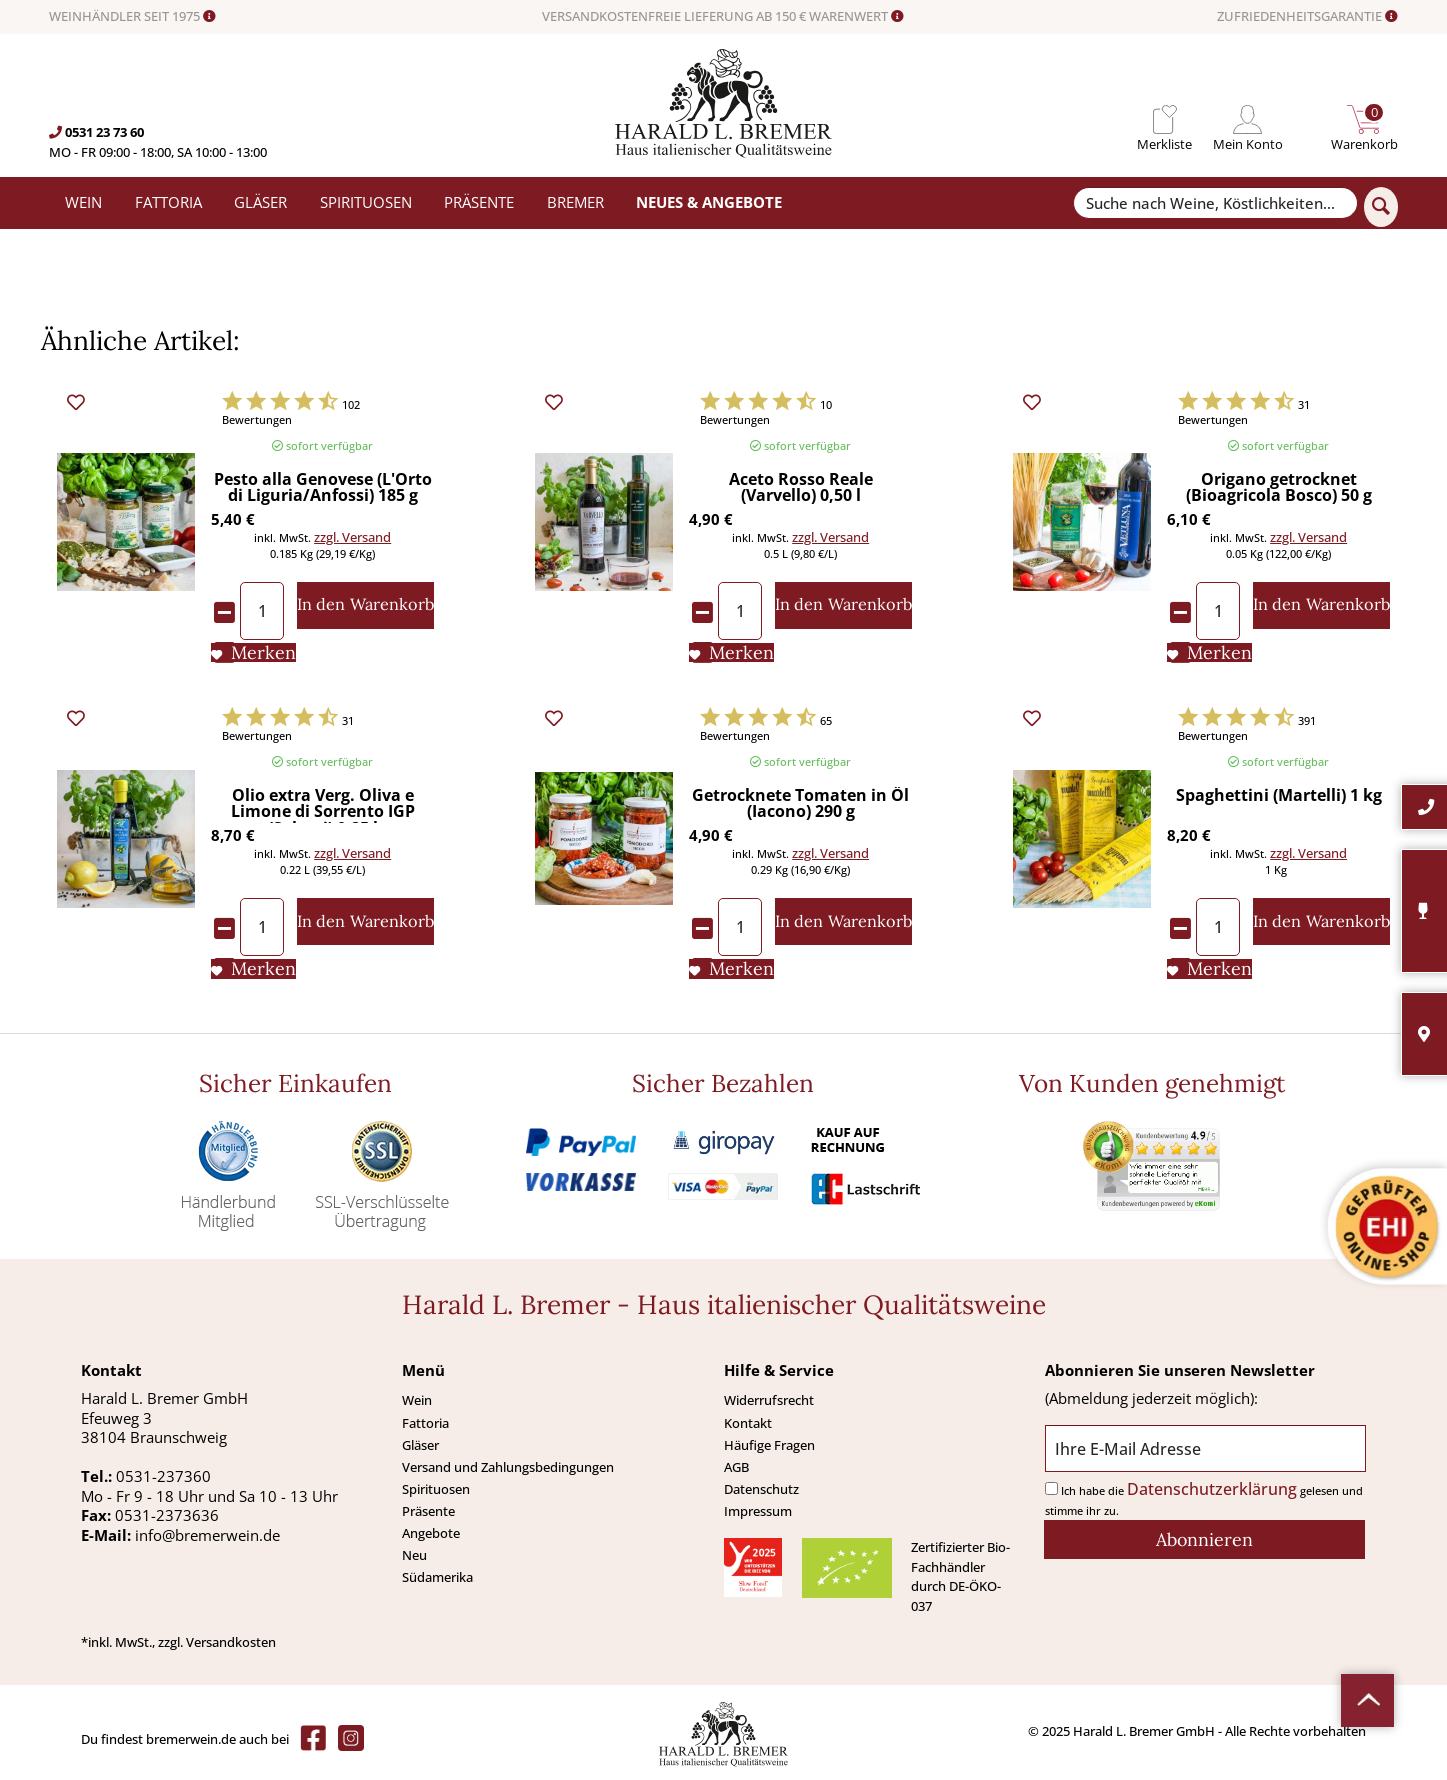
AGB (736, 1467)
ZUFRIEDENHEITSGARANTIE (1307, 17)
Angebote (431, 1533)
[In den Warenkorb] (365, 605)
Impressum (758, 1511)
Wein (417, 1400)
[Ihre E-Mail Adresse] (1205, 1448)
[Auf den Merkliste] (253, 653)
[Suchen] (1381, 207)
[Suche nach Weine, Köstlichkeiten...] (1215, 203)
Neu (414, 1555)
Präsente (428, 1511)
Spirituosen (436, 1489)
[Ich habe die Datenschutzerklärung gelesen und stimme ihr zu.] (1051, 1488)
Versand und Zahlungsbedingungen (508, 1467)
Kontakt (748, 1423)
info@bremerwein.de (207, 1535)
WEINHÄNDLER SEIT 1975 (132, 17)
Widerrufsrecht (769, 1400)
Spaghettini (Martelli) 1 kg (1279, 796)
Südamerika (437, 1577)
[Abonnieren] (1204, 1539)
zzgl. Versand (352, 537)
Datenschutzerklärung (1212, 1489)
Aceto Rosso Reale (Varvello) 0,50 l (801, 488)
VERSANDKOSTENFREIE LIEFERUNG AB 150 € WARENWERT (723, 17)
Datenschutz (761, 1489)
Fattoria (425, 1423)
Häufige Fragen (769, 1445)
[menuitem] (1164, 119)
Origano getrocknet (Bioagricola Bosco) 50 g (1279, 488)
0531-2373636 (167, 1515)
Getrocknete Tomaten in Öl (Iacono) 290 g (800, 804)
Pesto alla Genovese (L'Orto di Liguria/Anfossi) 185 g (323, 488)
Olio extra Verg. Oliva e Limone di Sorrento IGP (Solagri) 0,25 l (323, 805)
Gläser (420, 1445)
